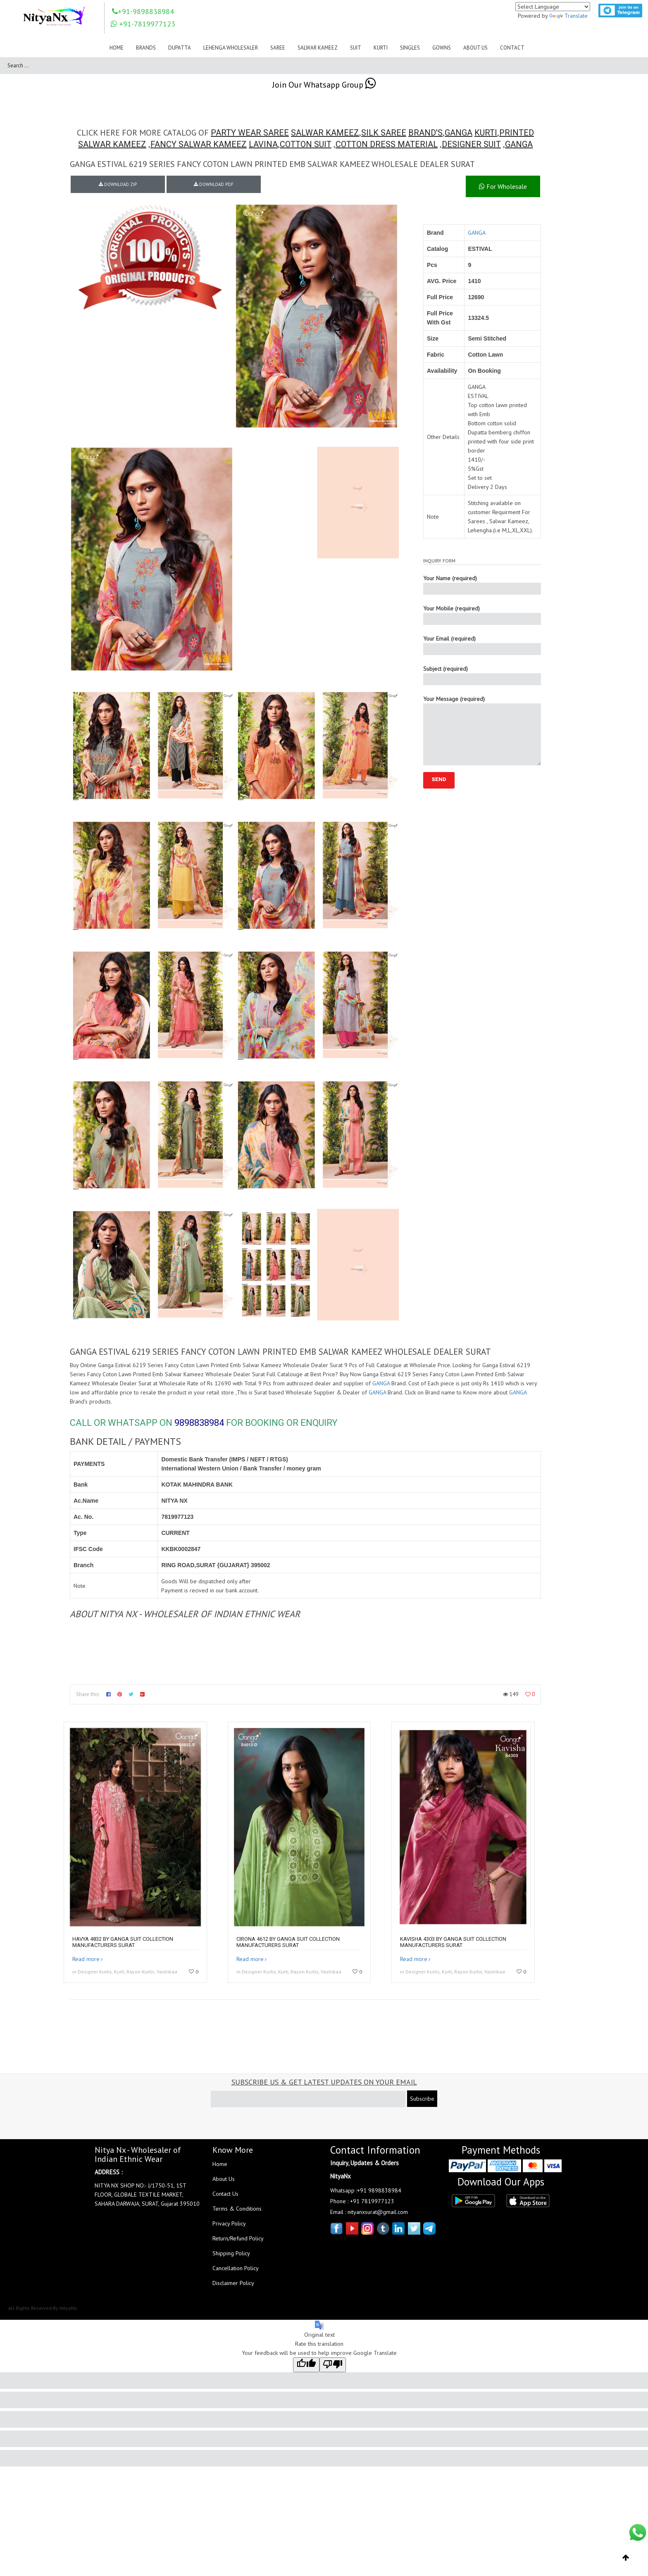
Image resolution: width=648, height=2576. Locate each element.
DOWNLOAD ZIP (118, 184)
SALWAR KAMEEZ (325, 133)
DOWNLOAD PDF (213, 184)
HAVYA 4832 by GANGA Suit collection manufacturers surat (122, 1942)
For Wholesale (503, 186)
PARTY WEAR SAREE (250, 133)
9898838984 (199, 1423)
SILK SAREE (383, 133)
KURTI (485, 133)
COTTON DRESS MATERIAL (387, 144)
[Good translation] (306, 2364)
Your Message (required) (482, 730)
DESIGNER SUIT (471, 144)
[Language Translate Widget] (552, 6)
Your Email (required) (482, 645)
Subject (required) (482, 675)
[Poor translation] (332, 2364)
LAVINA (263, 144)
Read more (86, 1959)
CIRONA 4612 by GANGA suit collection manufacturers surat (288, 1942)
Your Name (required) (482, 584)
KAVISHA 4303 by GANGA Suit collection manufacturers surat (453, 1942)
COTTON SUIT (305, 144)
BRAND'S (425, 133)
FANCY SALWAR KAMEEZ (198, 144)
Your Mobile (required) (482, 615)
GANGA (458, 133)
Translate (568, 15)
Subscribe (422, 2098)
